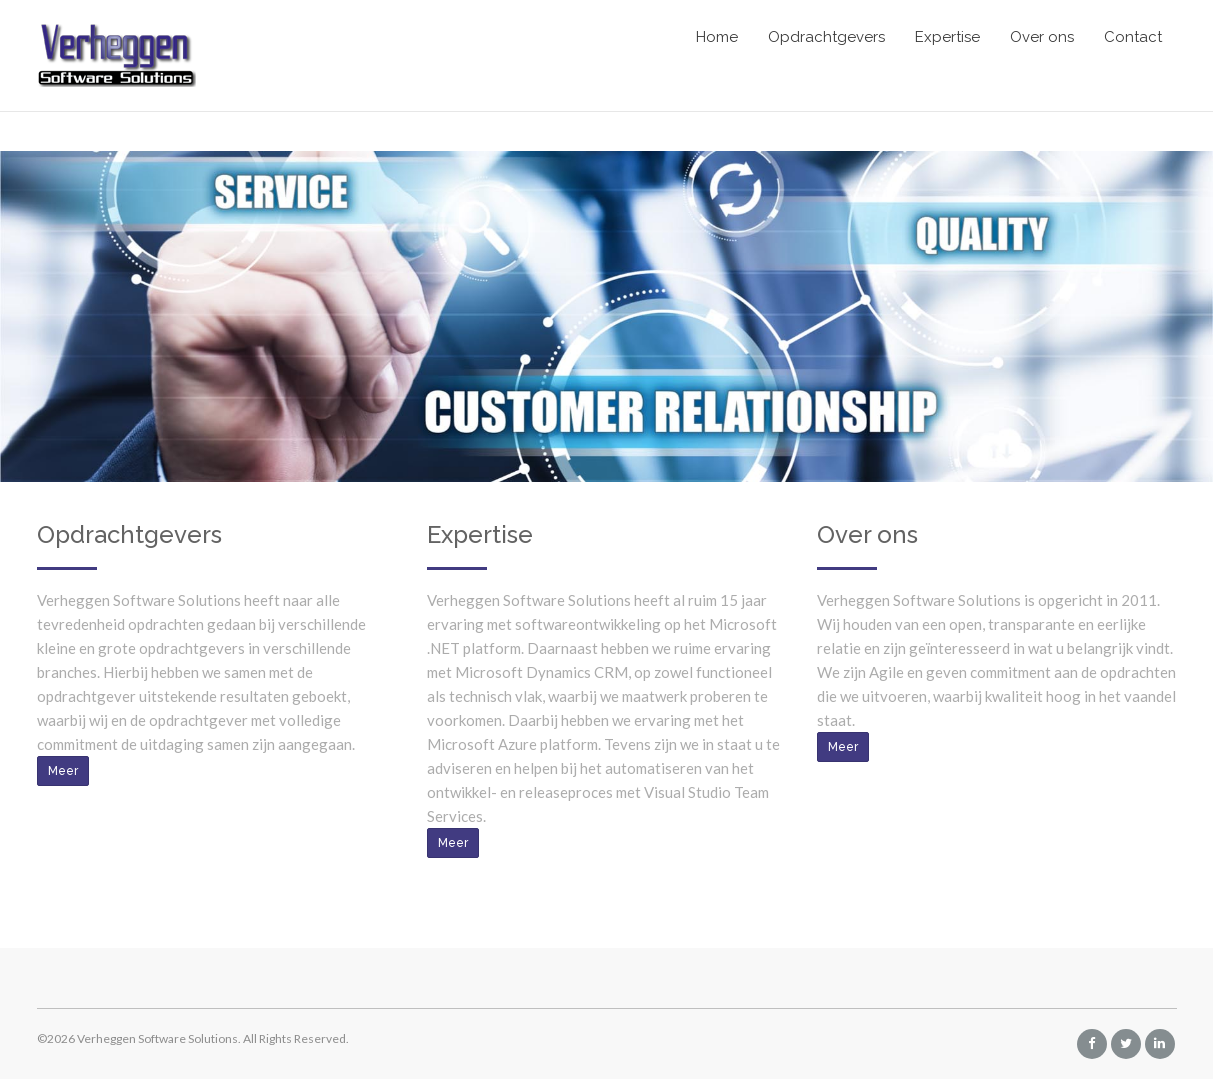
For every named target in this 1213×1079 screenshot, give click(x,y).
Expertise (947, 37)
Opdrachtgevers (826, 37)
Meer (63, 771)
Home (717, 37)
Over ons (1042, 37)
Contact (1133, 37)
